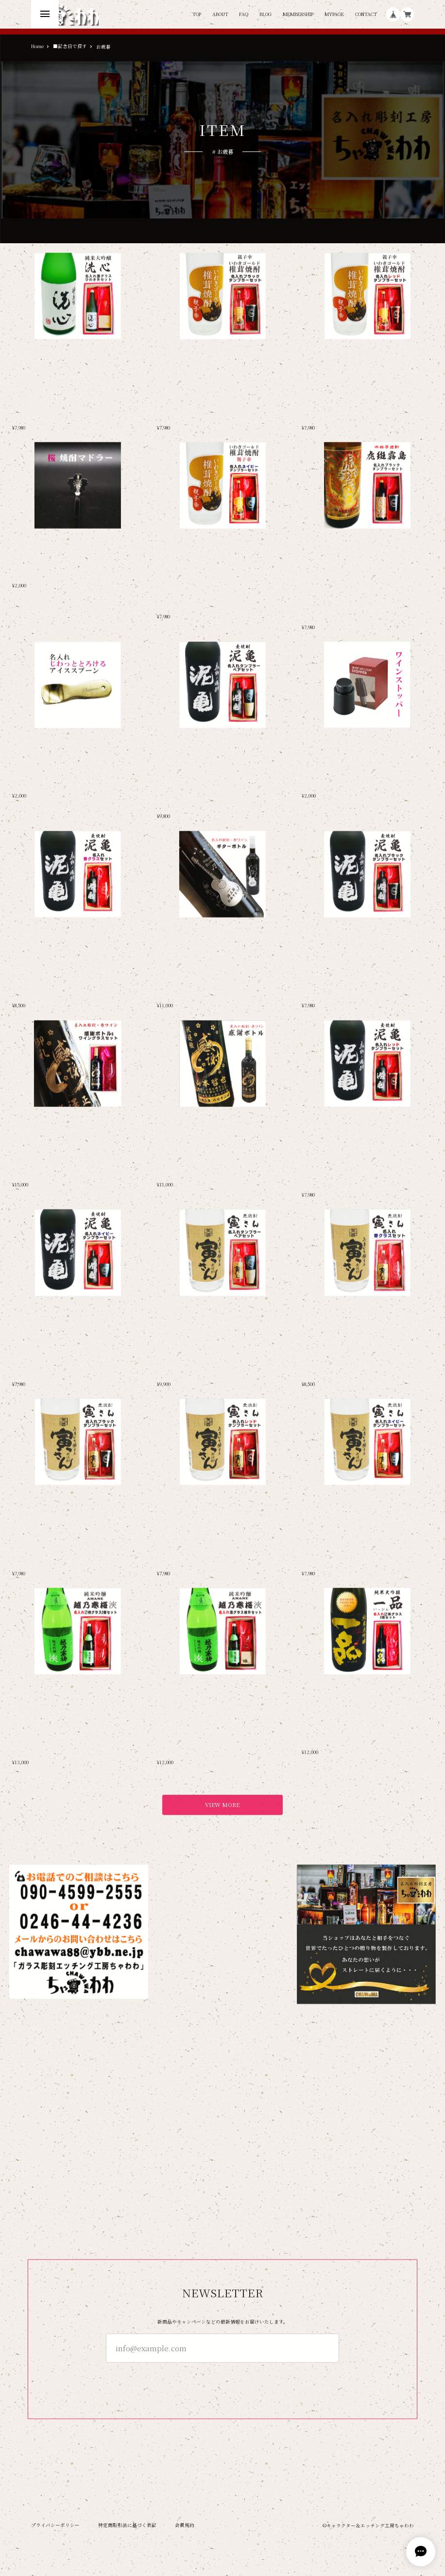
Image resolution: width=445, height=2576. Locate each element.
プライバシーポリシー (55, 2525)
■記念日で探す (70, 47)
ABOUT (220, 14)
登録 (222, 2380)
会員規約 (184, 2525)
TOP (196, 14)
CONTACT (366, 14)
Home (37, 47)
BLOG (265, 14)
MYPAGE (334, 14)
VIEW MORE (222, 1803)
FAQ (243, 14)
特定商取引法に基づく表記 (127, 2525)
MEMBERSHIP (298, 14)
